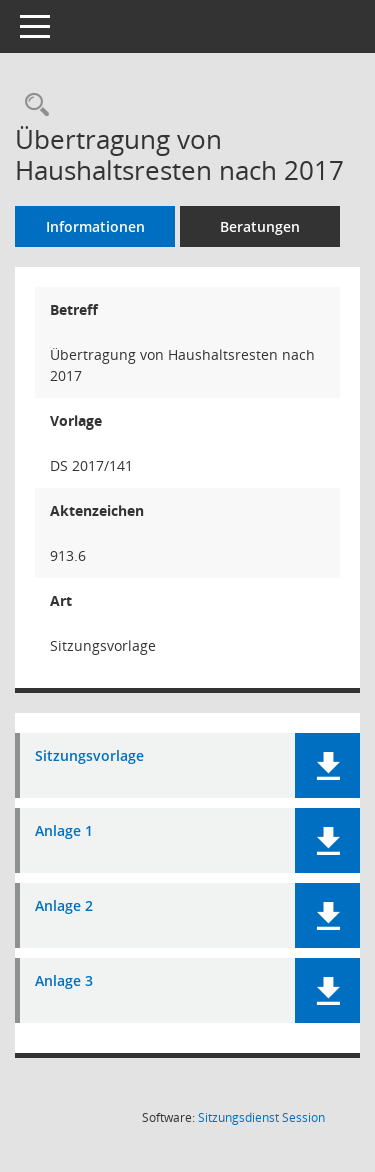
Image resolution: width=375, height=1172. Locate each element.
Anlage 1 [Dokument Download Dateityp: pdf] (64, 831)
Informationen (95, 226)
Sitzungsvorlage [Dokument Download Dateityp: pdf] (89, 756)
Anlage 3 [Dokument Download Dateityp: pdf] (64, 981)
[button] (327, 765)
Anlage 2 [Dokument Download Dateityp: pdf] (64, 906)
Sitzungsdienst (261, 1117)
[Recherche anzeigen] (32, 105)
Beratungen (260, 226)
